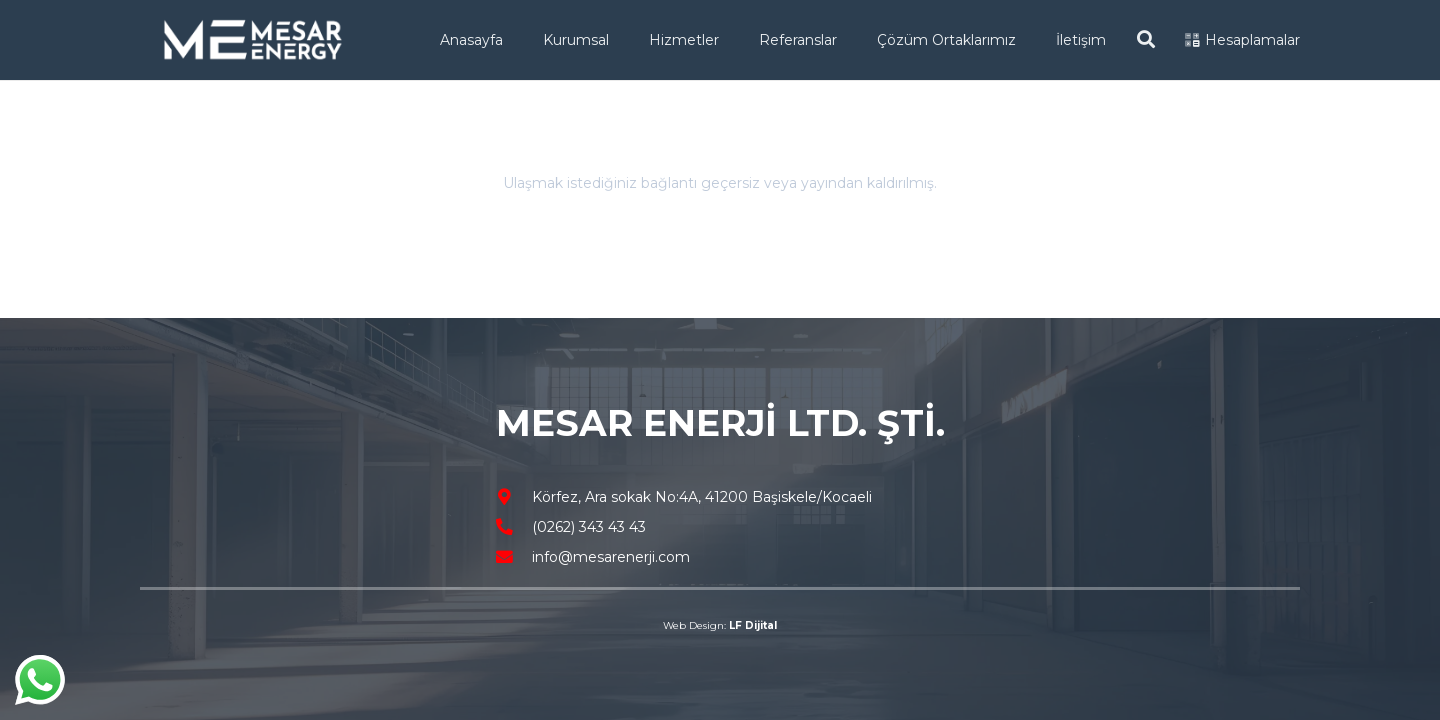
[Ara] (1146, 39)
